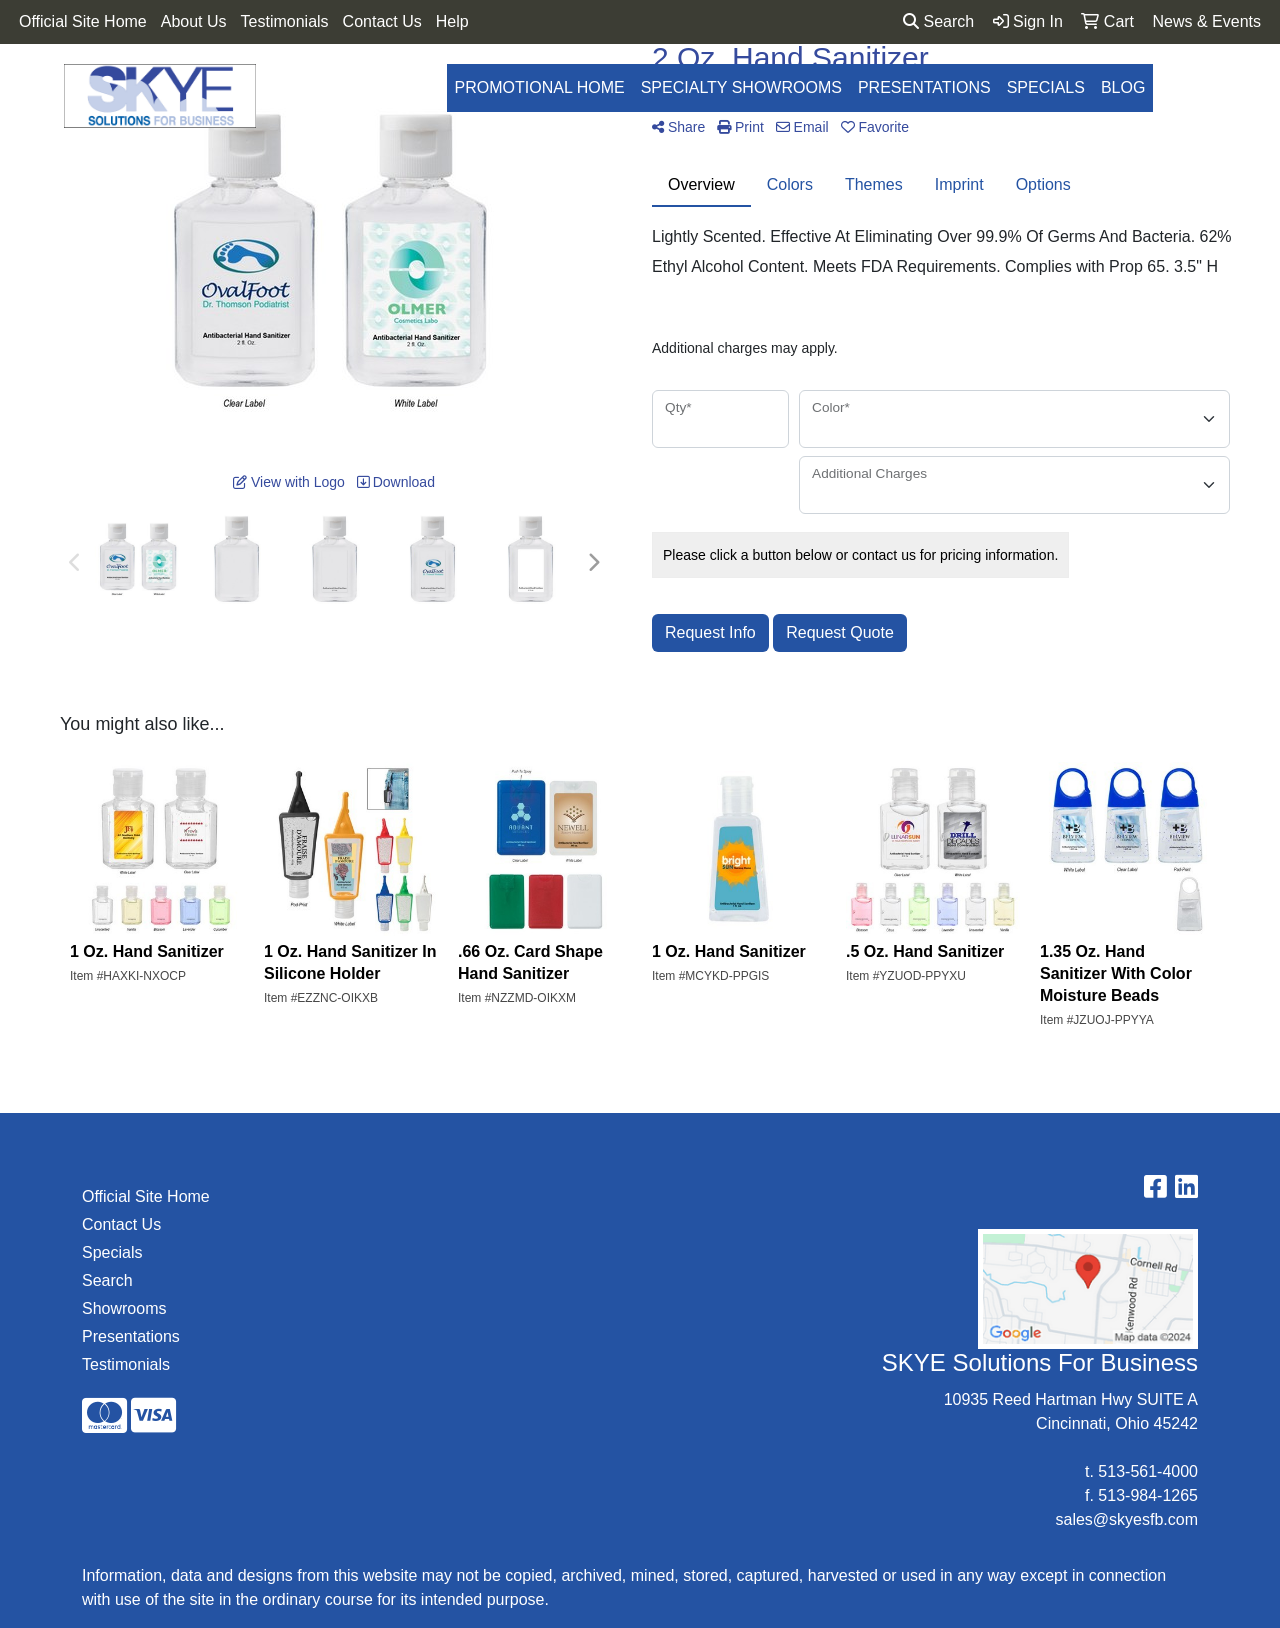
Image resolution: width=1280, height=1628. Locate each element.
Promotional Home (540, 87)
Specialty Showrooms (741, 87)
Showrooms (124, 1308)
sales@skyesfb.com (1126, 1519)
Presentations (924, 87)
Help (452, 21)
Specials (1046, 87)
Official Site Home (83, 21)
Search (938, 21)
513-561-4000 (1148, 1471)
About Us (194, 21)
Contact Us (382, 21)
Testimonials (285, 21)
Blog (1123, 87)
